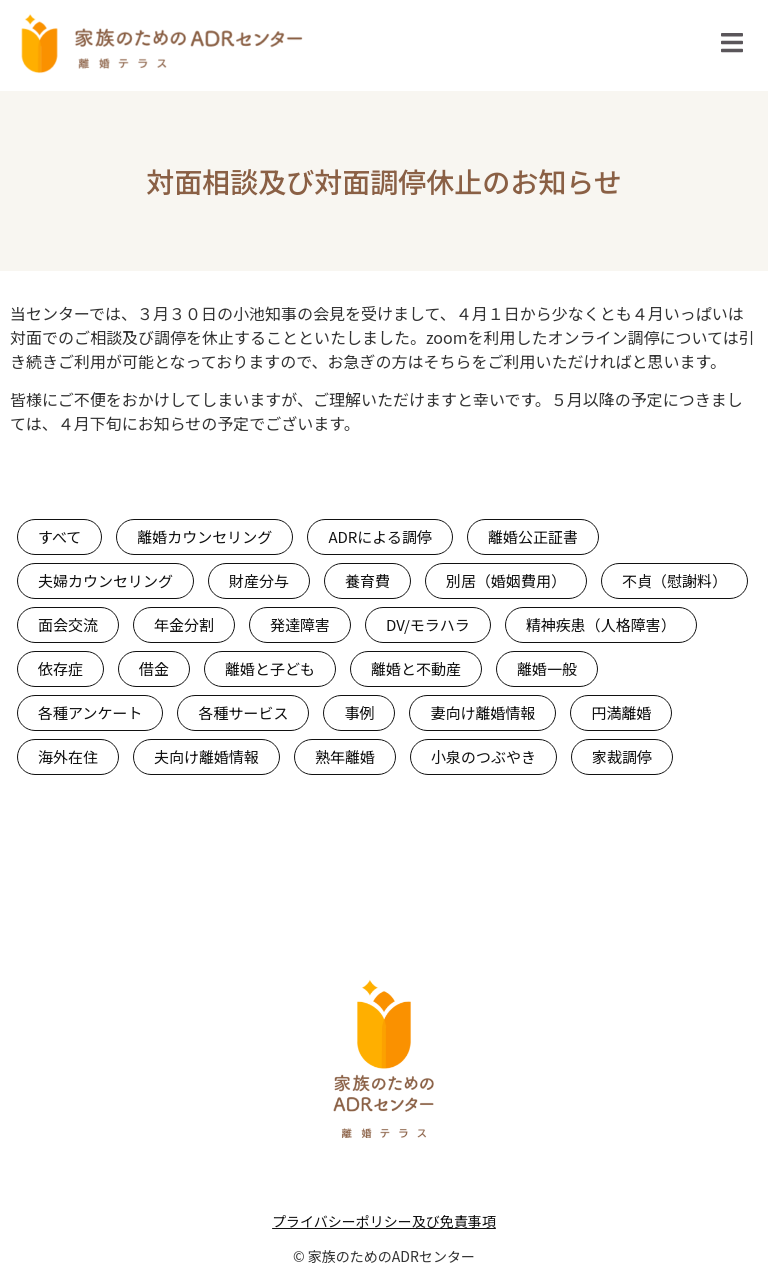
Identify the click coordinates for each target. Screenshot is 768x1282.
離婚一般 (547, 668)
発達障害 (300, 624)
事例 (359, 712)
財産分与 (259, 580)
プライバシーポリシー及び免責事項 (384, 1221)
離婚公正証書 (533, 536)
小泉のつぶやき (483, 756)
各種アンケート (90, 712)
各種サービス (243, 712)
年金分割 (184, 624)
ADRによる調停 (380, 536)
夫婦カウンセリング (105, 580)
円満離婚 (621, 712)
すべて (59, 536)
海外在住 (68, 756)
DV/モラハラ (428, 624)
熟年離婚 (345, 756)
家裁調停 (622, 756)
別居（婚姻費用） (506, 580)
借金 (154, 668)
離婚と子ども (270, 668)
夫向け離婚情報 (206, 756)
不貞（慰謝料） (674, 580)
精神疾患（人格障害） (601, 624)
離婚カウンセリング (204, 536)
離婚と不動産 (416, 668)
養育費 (367, 580)
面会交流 (68, 624)
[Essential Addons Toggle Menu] (732, 46)
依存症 (60, 668)
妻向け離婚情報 (482, 712)
